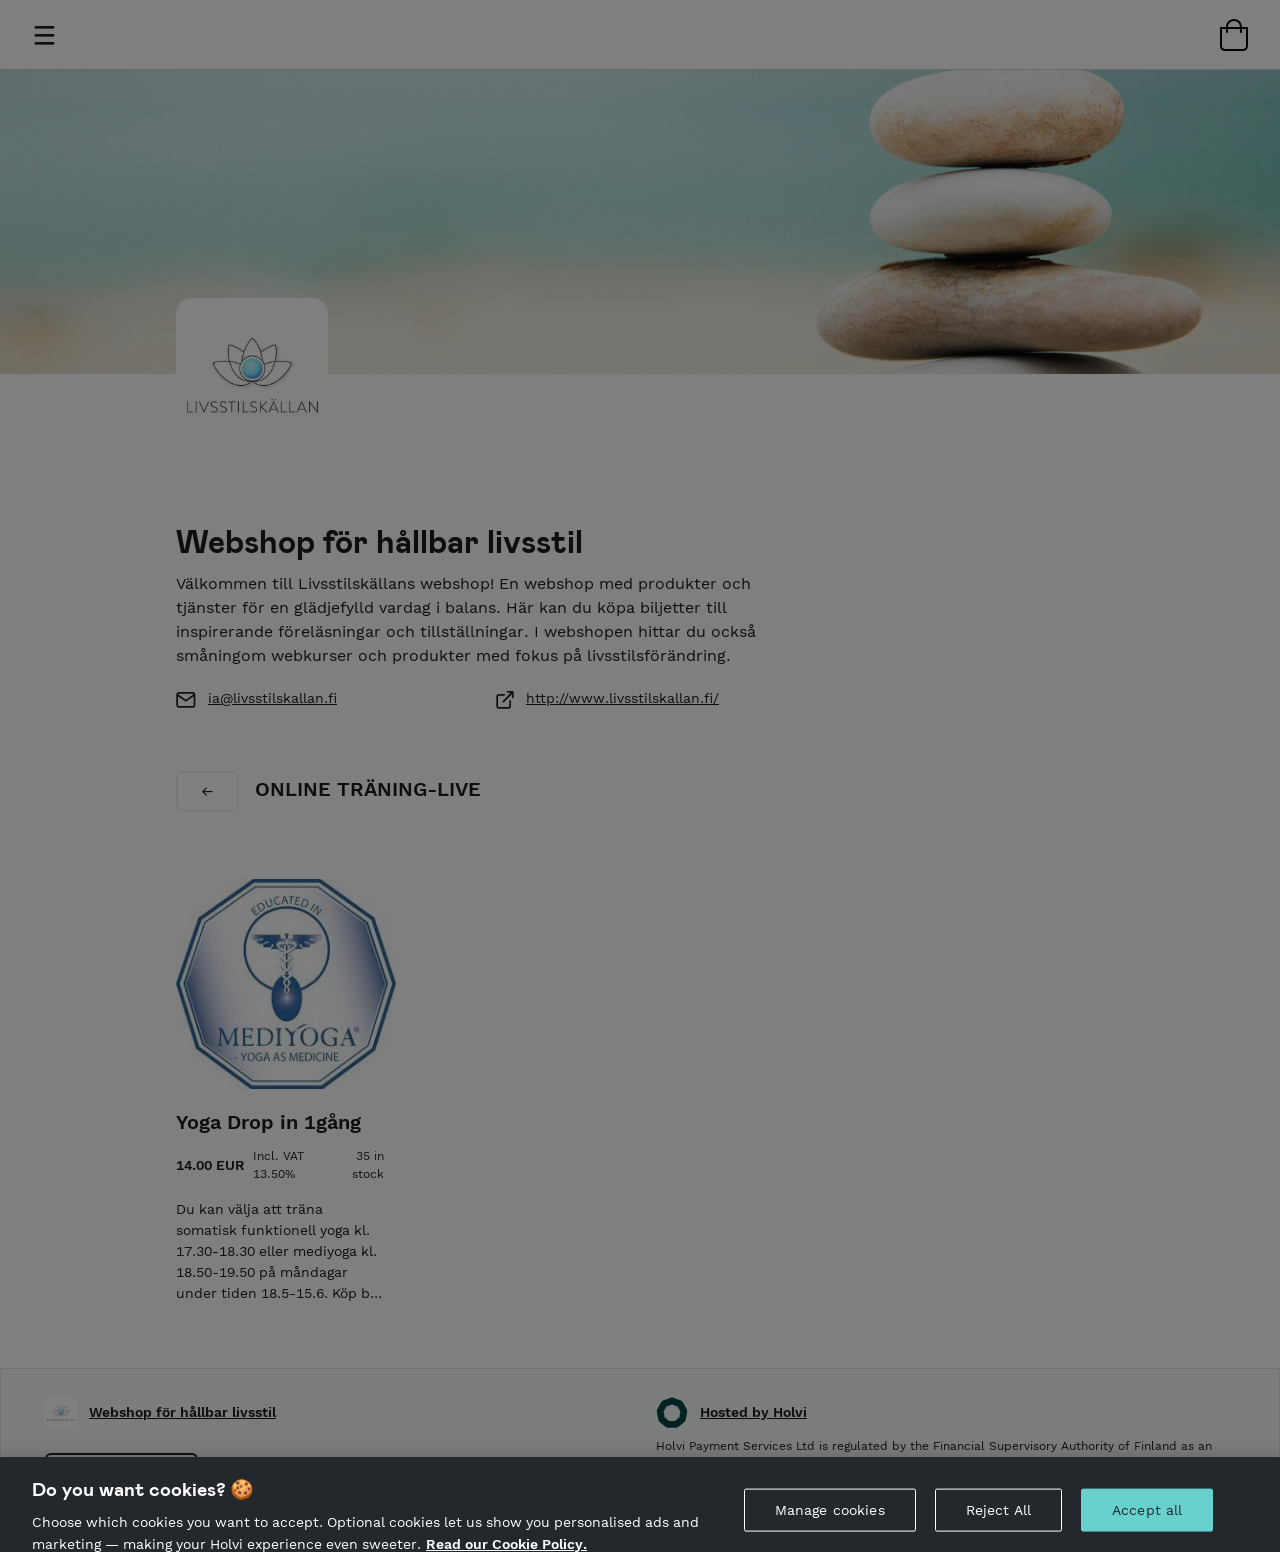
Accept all (1147, 1519)
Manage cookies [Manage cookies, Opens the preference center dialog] (830, 1519)
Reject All (998, 1519)
